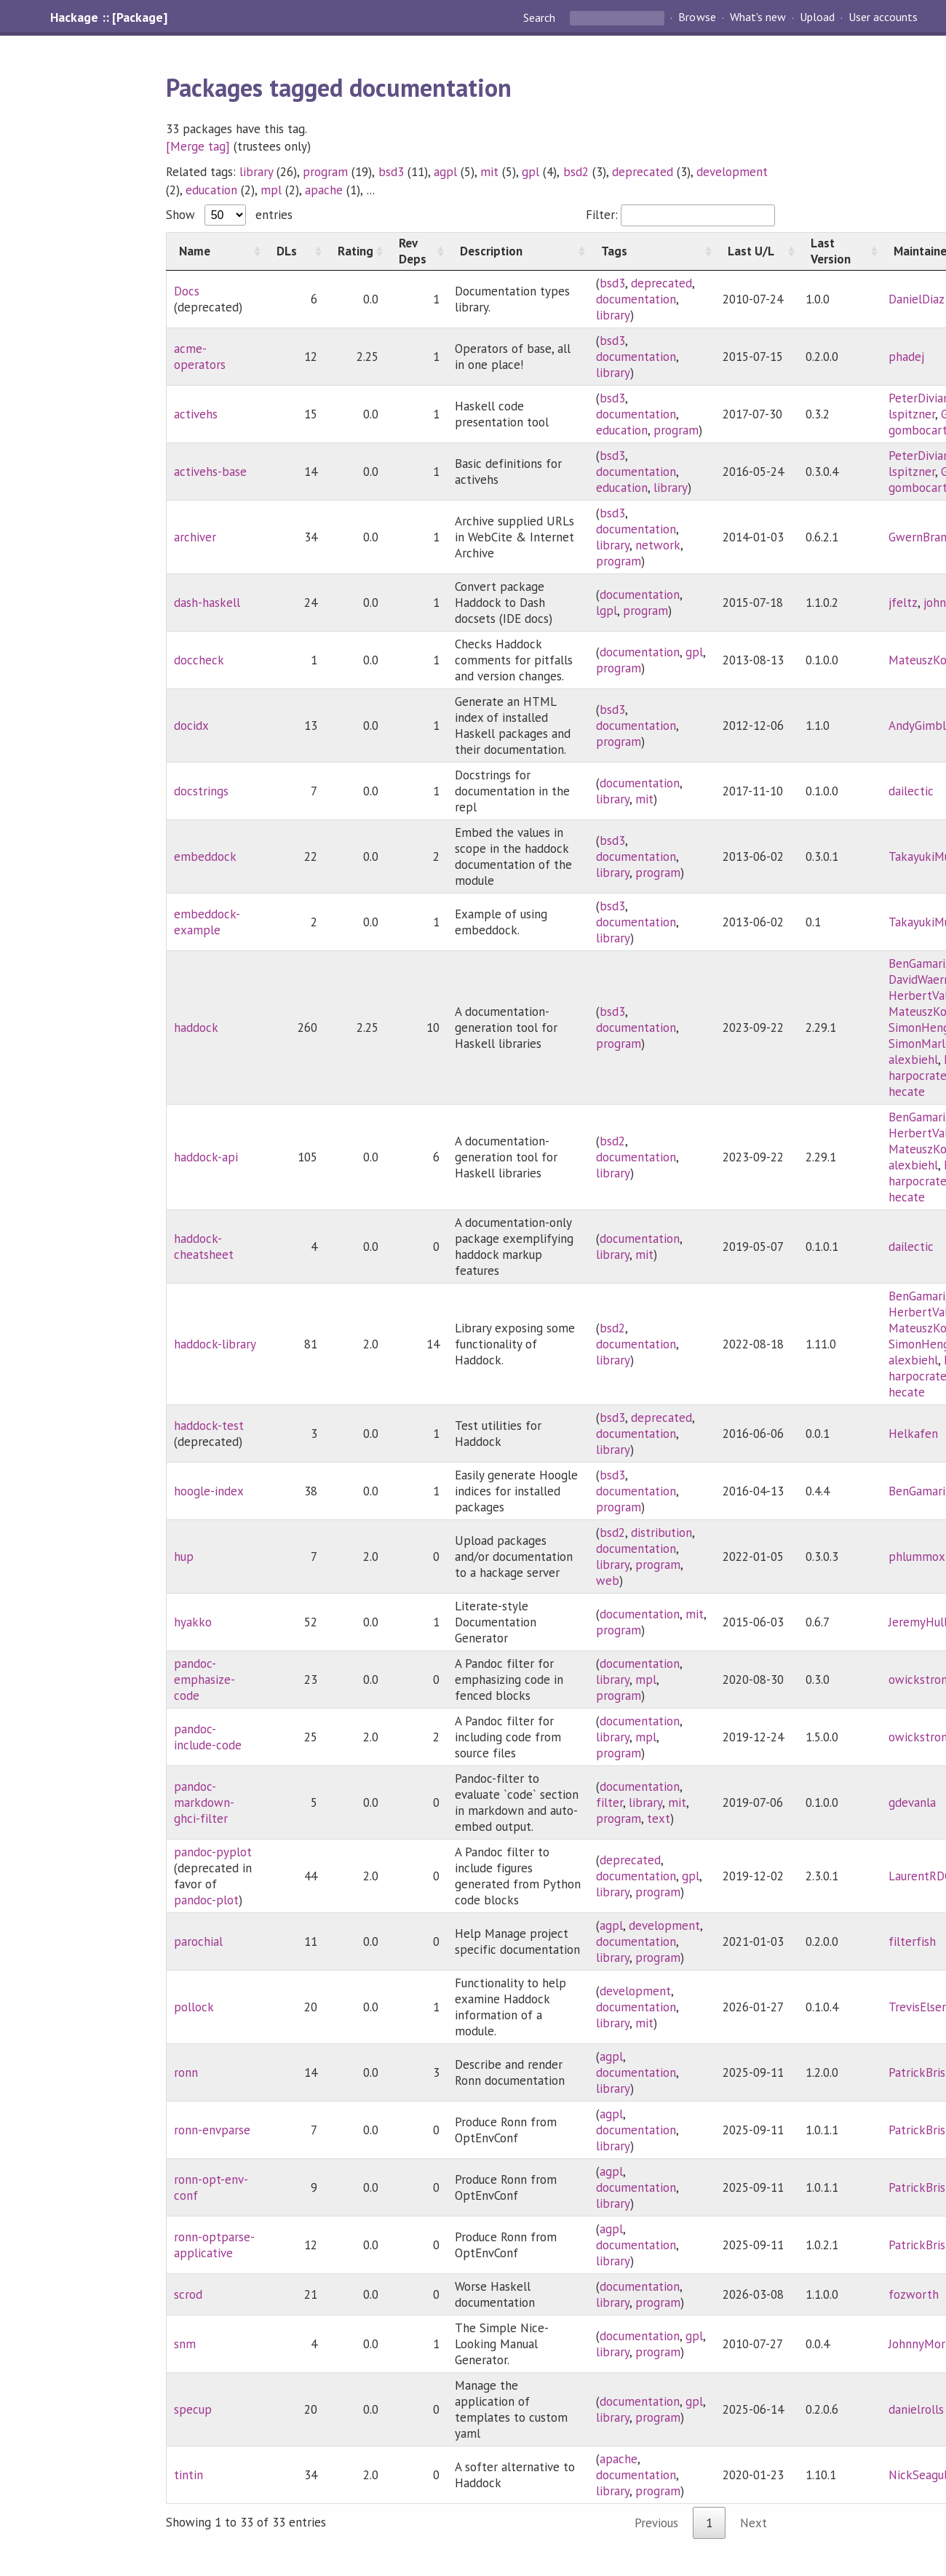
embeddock (205, 856)
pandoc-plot (206, 1900)
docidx (191, 725)
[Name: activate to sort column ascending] (215, 251)
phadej (906, 357)
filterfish (912, 1941)
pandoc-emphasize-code (204, 1679)
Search (540, 17)
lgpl (606, 611)
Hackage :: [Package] (108, 17)
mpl (271, 190)
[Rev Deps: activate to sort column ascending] (417, 251)
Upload (817, 17)
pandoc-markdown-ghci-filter (204, 1802)
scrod (188, 2294)
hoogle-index (209, 1491)
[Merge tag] (198, 146)
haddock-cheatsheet (204, 1247)
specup (193, 2409)
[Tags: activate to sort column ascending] (652, 251)
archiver (195, 537)
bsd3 (391, 172)
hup (184, 1557)
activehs (196, 414)
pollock (194, 2007)
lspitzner (912, 414)
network (657, 545)
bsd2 (576, 172)
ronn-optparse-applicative (214, 2245)
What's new (758, 17)
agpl (445, 172)
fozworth (914, 2294)
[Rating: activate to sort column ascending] (355, 251)
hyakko (193, 1622)
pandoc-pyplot (213, 1852)
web (607, 1581)
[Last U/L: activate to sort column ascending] (756, 251)
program (325, 172)
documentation (636, 299)
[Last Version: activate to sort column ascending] (839, 251)
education (211, 190)
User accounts (883, 17)
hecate (907, 1092)
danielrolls (916, 2409)
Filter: (680, 215)
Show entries (229, 215)
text (658, 1818)
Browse (696, 17)
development (732, 172)
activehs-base (210, 472)
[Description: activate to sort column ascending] (518, 251)
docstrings (201, 791)
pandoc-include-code (208, 1737)
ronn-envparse (212, 2130)
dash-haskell (207, 603)
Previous (656, 2523)
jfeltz (903, 603)
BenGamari (917, 963)
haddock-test (209, 1426)
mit (489, 172)
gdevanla (912, 1802)
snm (185, 2344)
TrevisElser (917, 2007)
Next (753, 2523)
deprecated (642, 172)
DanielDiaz (917, 299)
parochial (198, 1941)
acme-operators (200, 357)
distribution (661, 1532)
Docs (186, 291)
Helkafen (913, 1434)
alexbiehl (913, 1060)
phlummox (917, 1557)
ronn (186, 2072)
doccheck (199, 660)
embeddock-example (207, 922)
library (256, 172)
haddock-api (206, 1157)
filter (609, 1802)
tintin (188, 2475)
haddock (196, 1027)
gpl (530, 172)
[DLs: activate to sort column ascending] (294, 251)
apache (324, 190)
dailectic (911, 791)
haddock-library (215, 1344)
